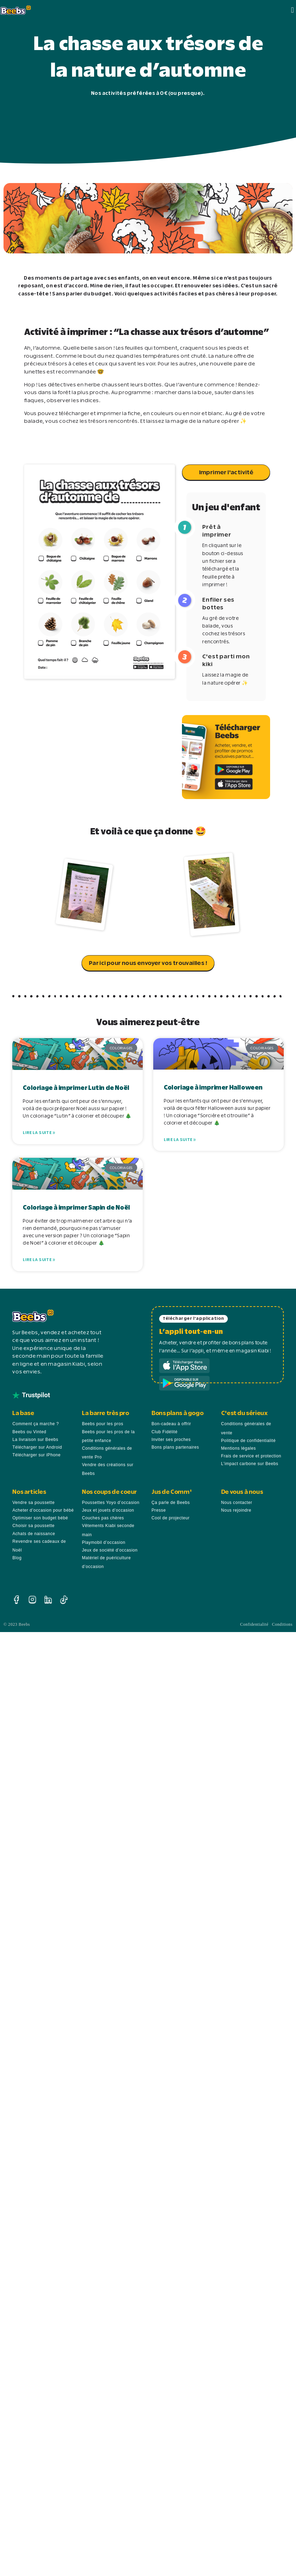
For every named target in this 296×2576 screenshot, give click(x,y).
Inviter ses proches (171, 1437)
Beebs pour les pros (102, 1422)
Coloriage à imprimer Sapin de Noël (76, 1206)
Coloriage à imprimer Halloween (213, 1088)
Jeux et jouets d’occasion (108, 1508)
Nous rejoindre (236, 1508)
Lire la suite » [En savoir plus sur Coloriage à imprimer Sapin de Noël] (39, 1258)
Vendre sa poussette (33, 1500)
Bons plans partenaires (175, 1445)
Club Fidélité (164, 1430)
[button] (292, 10)
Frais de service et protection (251, 1454)
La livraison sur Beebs (35, 1437)
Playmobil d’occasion (103, 1540)
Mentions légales (238, 1446)
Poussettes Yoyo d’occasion (110, 1500)
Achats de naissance (33, 1532)
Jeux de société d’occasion (110, 1548)
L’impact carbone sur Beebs (250, 1462)
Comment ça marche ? (35, 1422)
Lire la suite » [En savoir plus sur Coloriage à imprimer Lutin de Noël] (39, 1133)
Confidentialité (254, 1622)
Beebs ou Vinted (29, 1430)
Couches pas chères (103, 1516)
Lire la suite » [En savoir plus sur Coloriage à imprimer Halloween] (180, 1140)
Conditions (282, 1622)
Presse (158, 1508)
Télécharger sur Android (37, 1445)
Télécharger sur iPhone (36, 1453)
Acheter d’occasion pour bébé (43, 1508)
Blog (16, 1556)
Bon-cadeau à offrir (171, 1422)
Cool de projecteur (170, 1516)
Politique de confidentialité (248, 1438)
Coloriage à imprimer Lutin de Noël (76, 1088)
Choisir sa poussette (33, 1524)
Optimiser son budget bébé (40, 1516)
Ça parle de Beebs (170, 1500)
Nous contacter (236, 1500)
